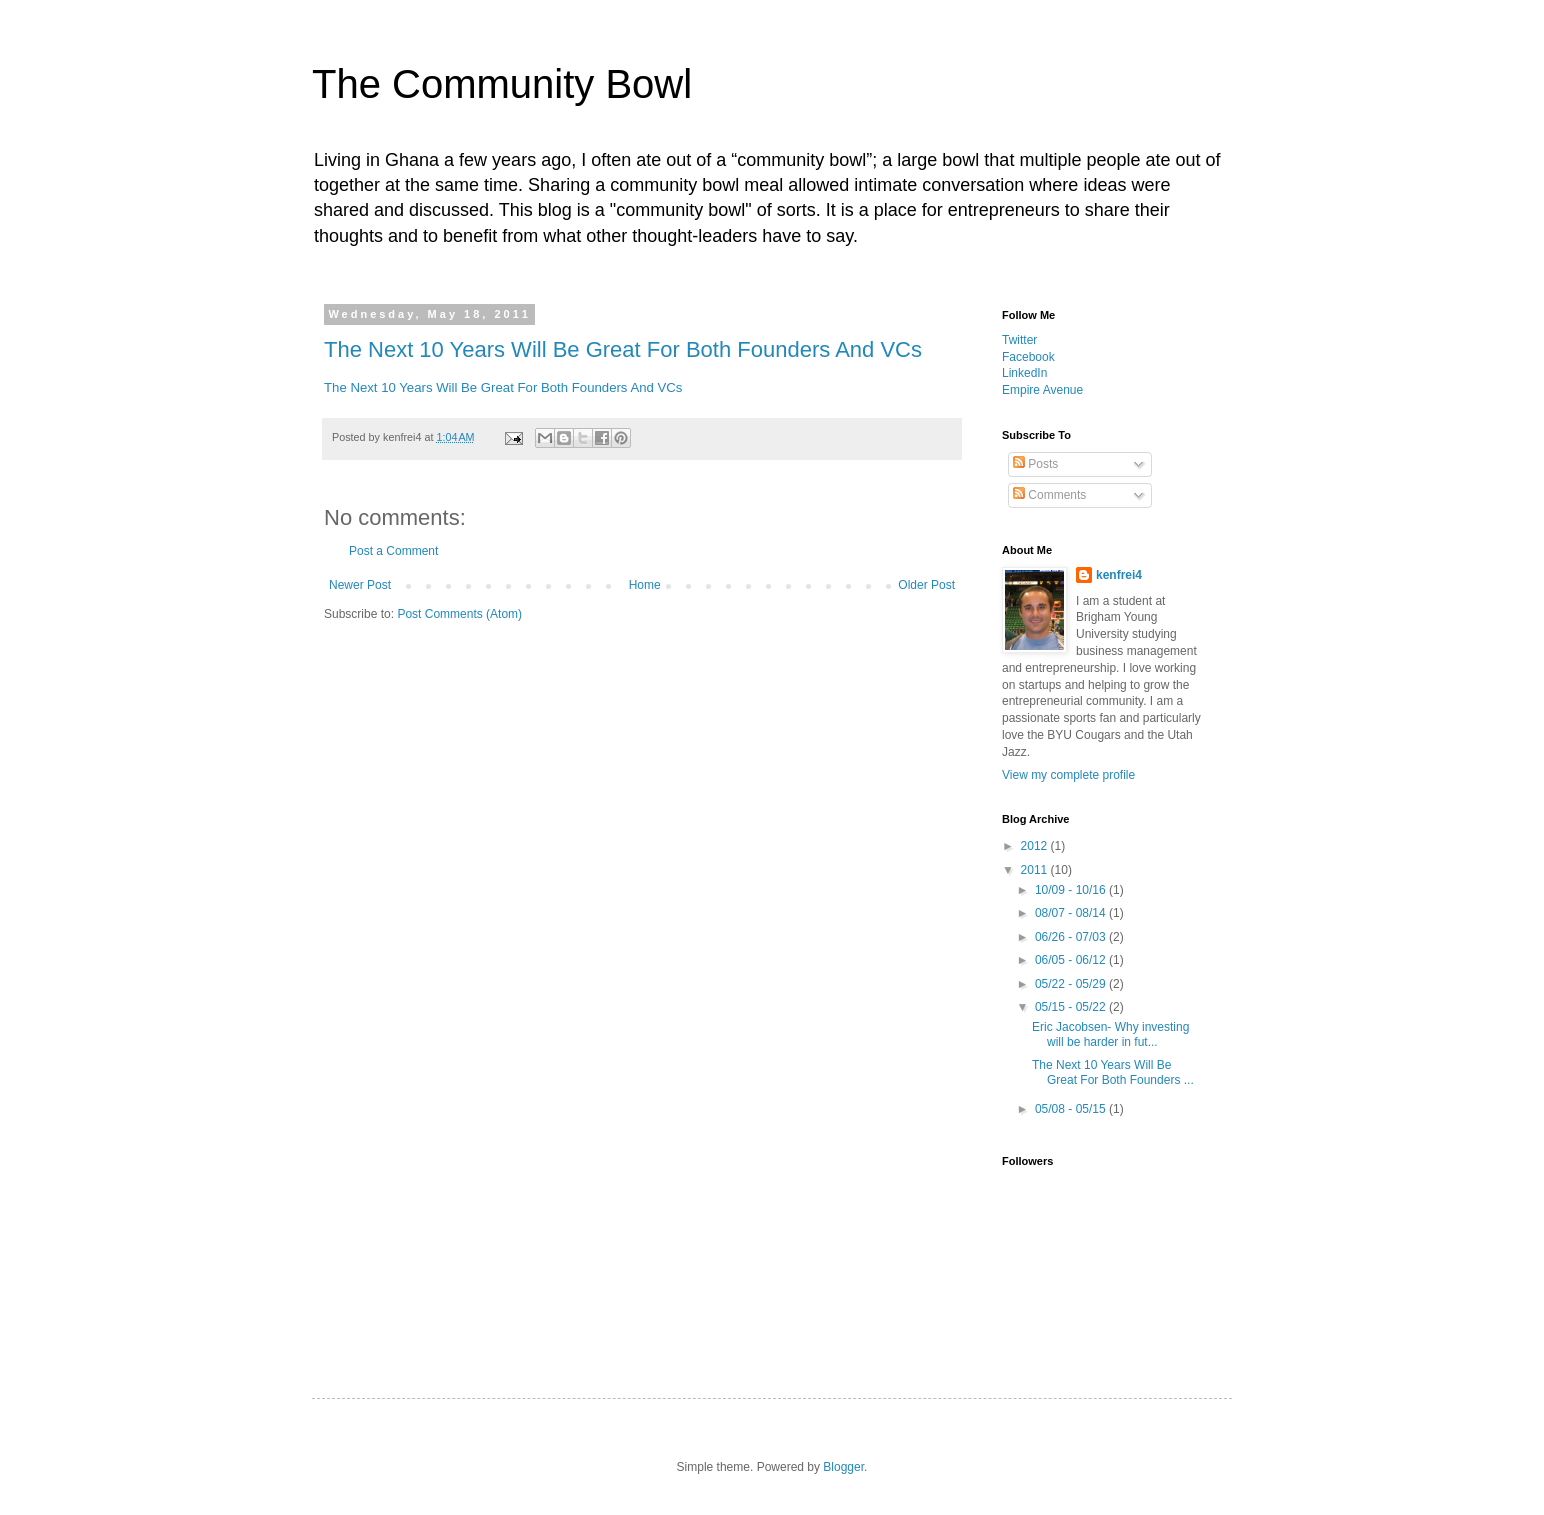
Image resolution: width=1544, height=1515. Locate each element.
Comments (1049, 495)
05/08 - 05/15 (1072, 1109)
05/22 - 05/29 (1072, 984)
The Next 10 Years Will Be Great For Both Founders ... (1113, 1072)
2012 (1036, 846)
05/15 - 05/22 (1072, 1007)
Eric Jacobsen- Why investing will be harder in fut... (1110, 1034)
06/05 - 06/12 (1072, 960)
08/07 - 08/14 (1072, 913)
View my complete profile (1068, 775)
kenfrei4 (1119, 575)
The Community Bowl (502, 84)
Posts (1035, 464)
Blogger (843, 1467)
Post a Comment (393, 551)
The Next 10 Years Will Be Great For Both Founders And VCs (623, 349)
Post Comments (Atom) (459, 614)
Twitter (1019, 340)
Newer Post (360, 585)
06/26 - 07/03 (1072, 937)
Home (645, 585)
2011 (1036, 870)
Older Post (926, 585)
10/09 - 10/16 (1072, 890)
